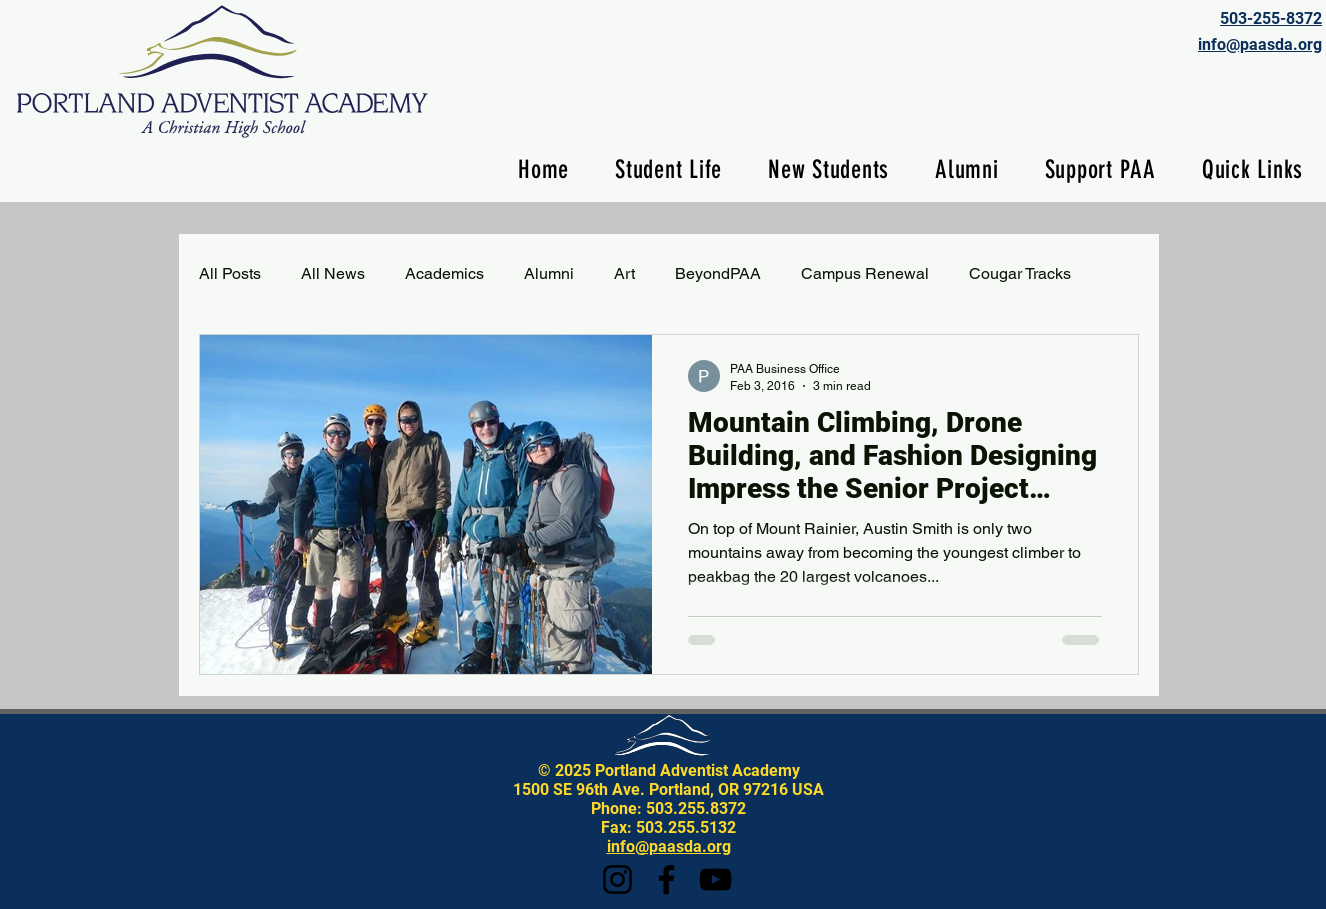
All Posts (230, 273)
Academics (444, 273)
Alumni (549, 273)
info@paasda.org (669, 846)
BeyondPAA (718, 273)
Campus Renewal (865, 273)
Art (624, 273)
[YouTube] (715, 879)
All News (333, 273)
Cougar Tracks (1020, 273)
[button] (668, 169)
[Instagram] (617, 879)
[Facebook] (666, 879)
